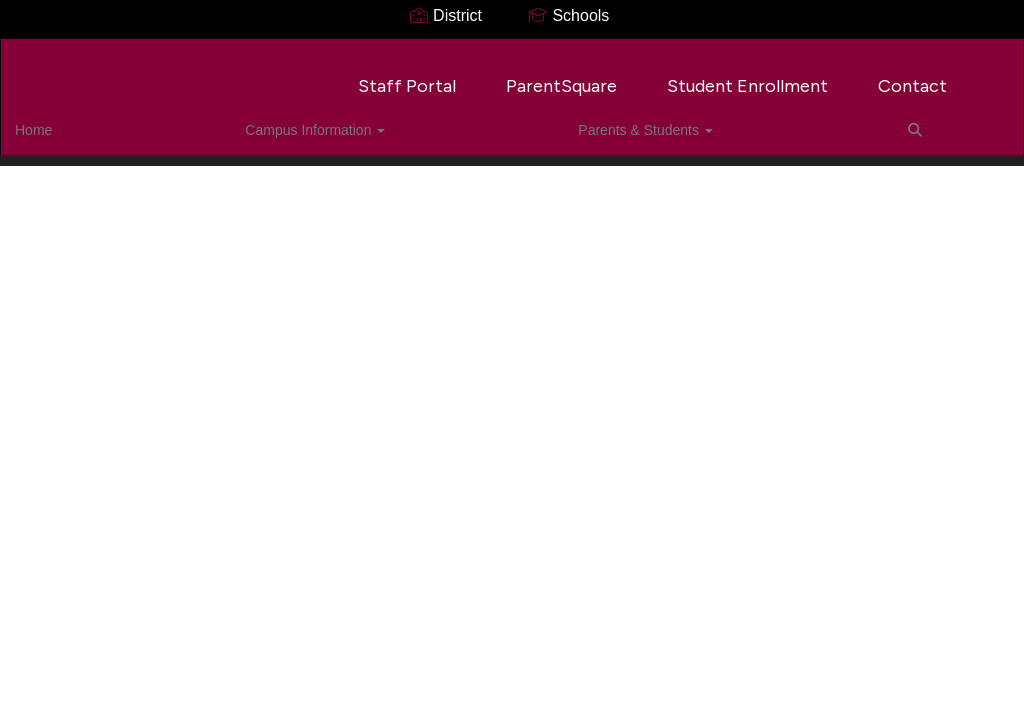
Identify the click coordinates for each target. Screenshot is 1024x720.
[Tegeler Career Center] (512, 51)
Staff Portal (407, 76)
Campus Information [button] (183, 120)
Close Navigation (548, 128)
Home (64, 120)
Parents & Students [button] (350, 120)
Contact (912, 76)
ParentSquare (561, 76)
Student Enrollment (747, 76)
